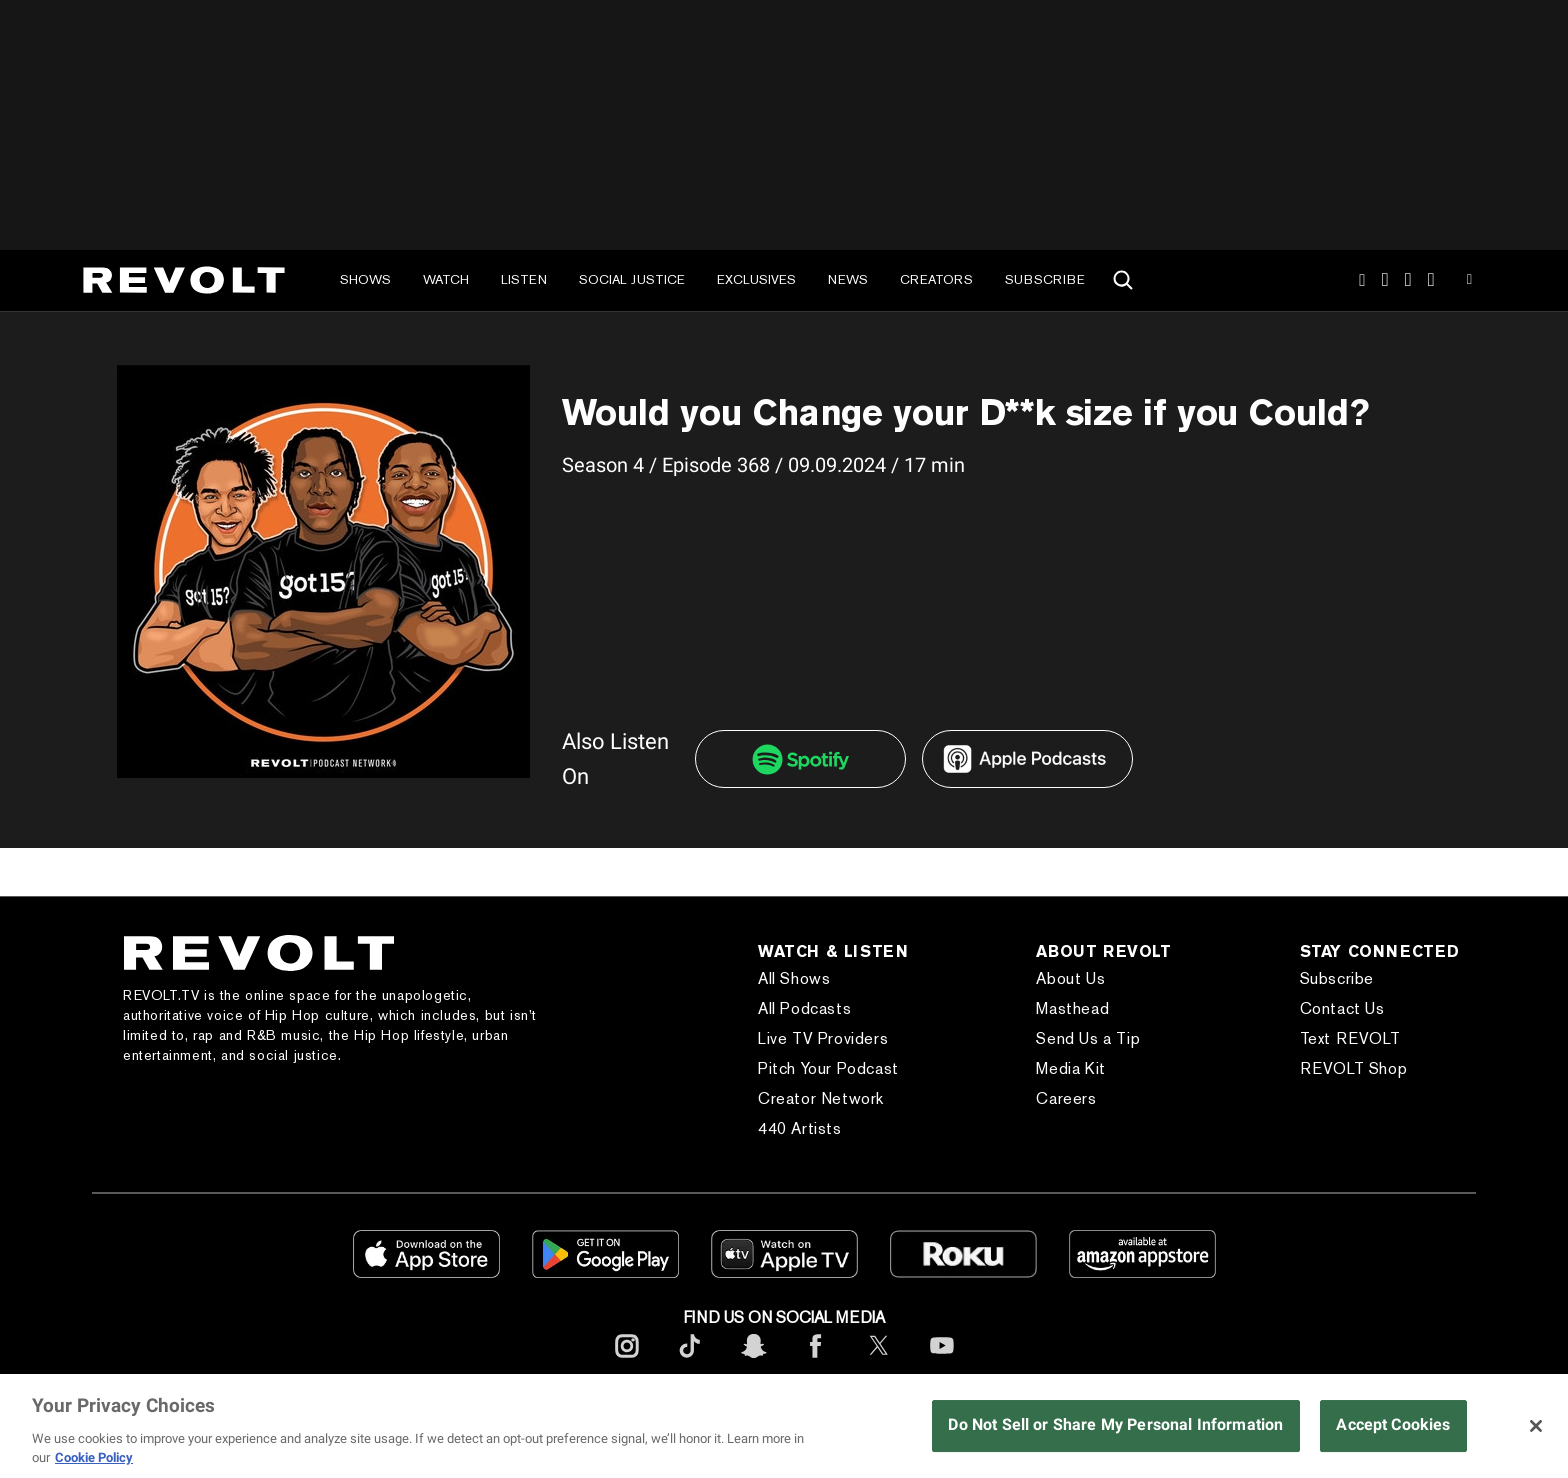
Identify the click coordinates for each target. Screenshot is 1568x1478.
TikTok (1385, 280)
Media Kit (1070, 1068)
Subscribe (1045, 279)
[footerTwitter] (879, 1361)
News (848, 279)
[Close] (1536, 1426)
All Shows (794, 978)
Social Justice (632, 279)
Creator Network (821, 1098)
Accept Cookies (1393, 1424)
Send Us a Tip (1088, 1038)
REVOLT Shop (1354, 1068)
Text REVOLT (1350, 1038)
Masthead (1072, 1008)
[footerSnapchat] (753, 1361)
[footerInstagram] (627, 1361)
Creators (936, 279)
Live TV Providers (823, 1038)
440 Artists (800, 1128)
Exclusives (756, 279)
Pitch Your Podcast (828, 1068)
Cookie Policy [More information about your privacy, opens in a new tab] (94, 1457)
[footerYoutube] (942, 1361)
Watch (446, 279)
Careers (1066, 1098)
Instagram (1362, 280)
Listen (524, 279)
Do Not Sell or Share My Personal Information (1115, 1424)
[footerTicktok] (690, 1361)
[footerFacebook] (816, 1361)
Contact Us (1342, 1008)
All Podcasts (804, 1008)
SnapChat (1408, 280)
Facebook (1431, 280)
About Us (1070, 978)
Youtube (1469, 282)
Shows (365, 279)
